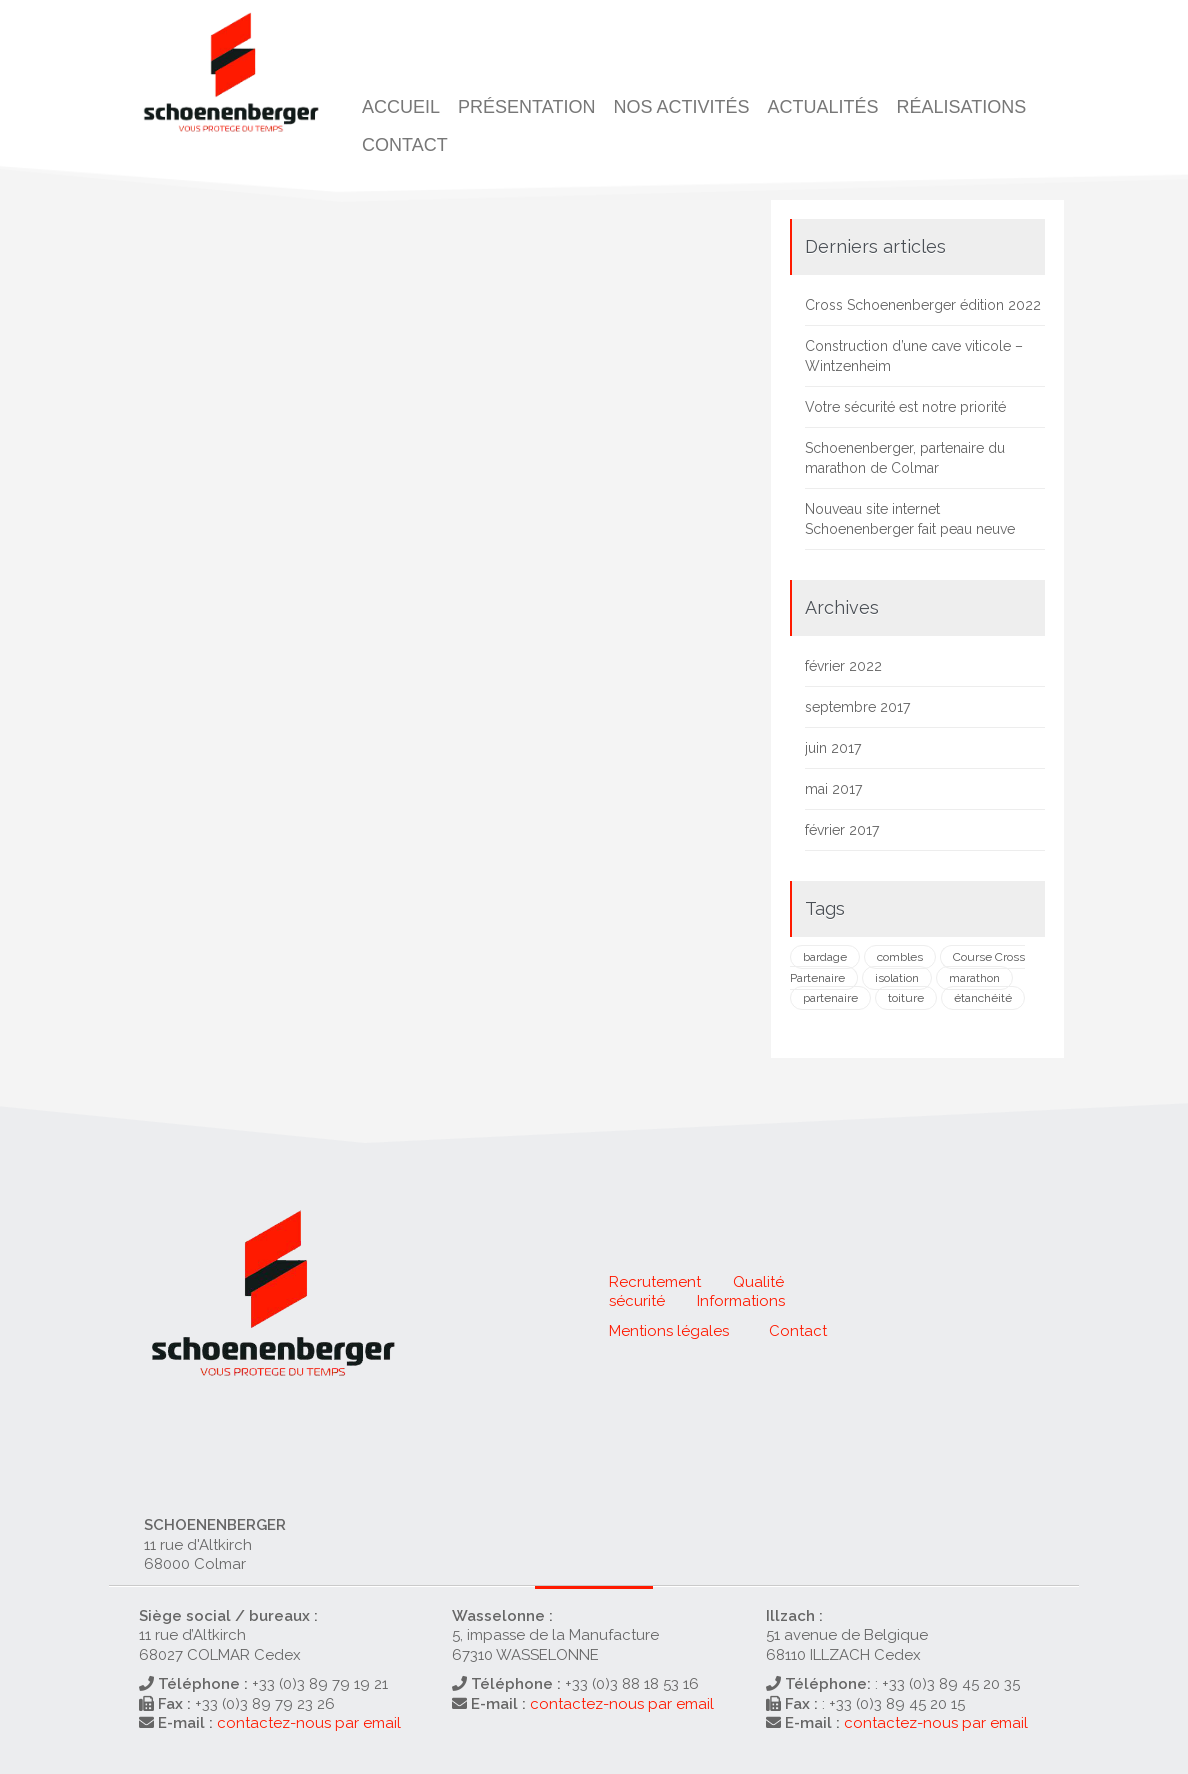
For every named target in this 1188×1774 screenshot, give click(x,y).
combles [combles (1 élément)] (900, 957)
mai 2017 (833, 789)
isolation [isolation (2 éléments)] (897, 978)
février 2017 (842, 830)
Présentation (526, 107)
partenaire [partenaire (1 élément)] (830, 998)
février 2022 (843, 666)
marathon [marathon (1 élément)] (974, 978)
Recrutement (655, 1282)
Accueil (401, 107)
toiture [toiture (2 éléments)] (906, 998)
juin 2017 (833, 748)
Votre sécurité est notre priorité (905, 407)
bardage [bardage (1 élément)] (825, 957)
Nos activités (681, 107)
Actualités (822, 107)
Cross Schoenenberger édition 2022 (923, 305)
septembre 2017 (857, 707)
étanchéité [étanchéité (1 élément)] (983, 998)
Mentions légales (669, 1331)
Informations (741, 1301)
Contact (405, 145)
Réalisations (961, 107)
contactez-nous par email (309, 1723)
